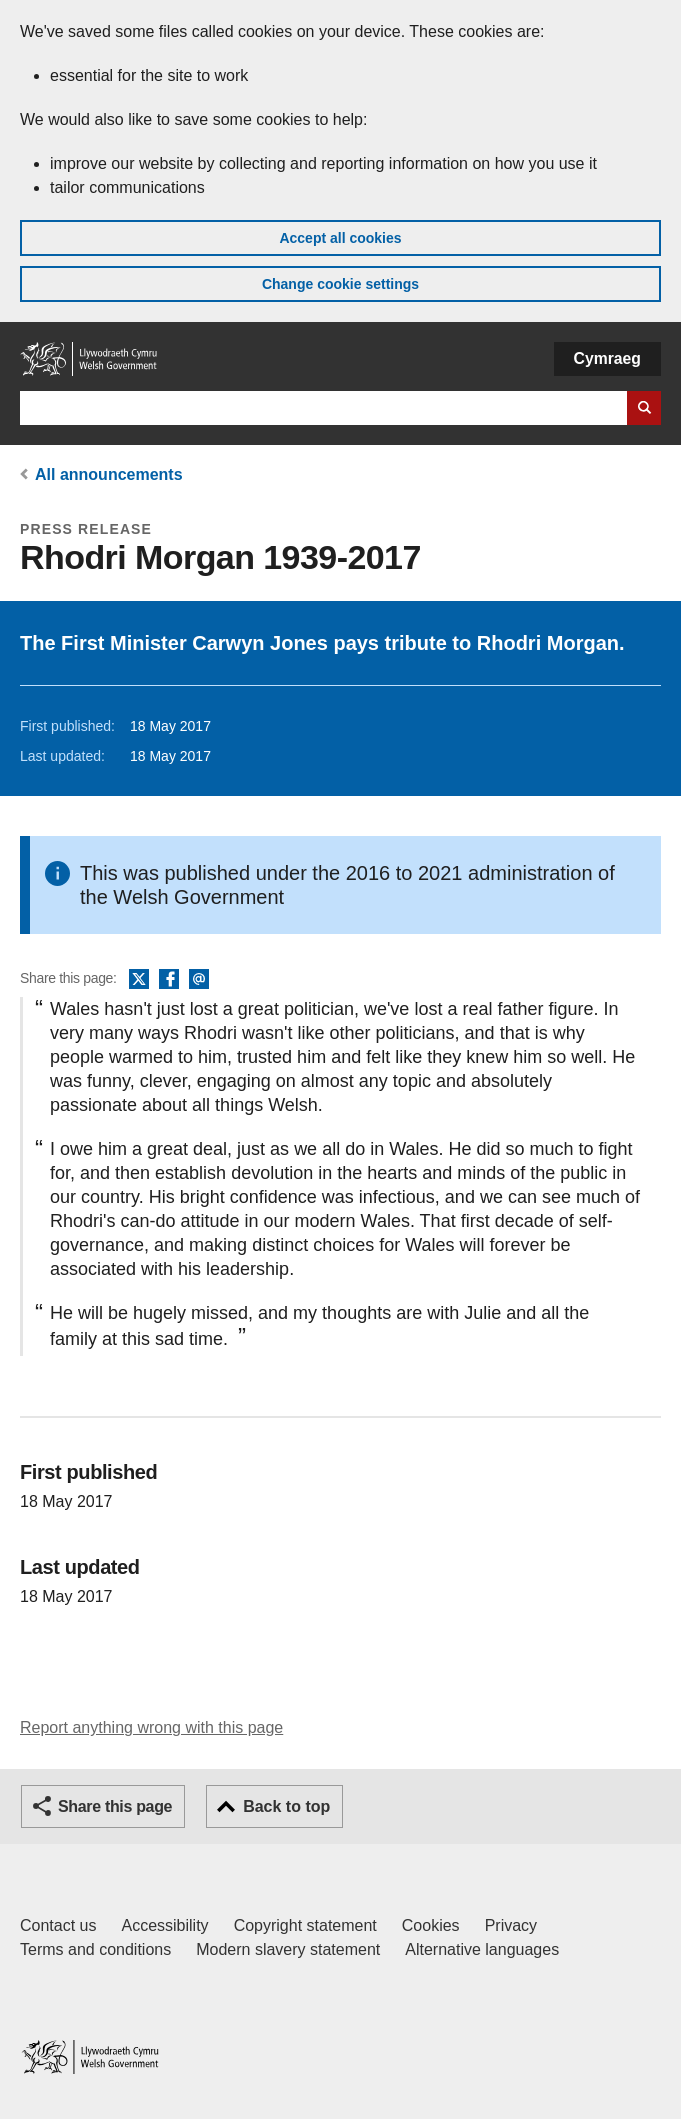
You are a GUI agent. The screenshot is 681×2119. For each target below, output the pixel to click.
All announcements (109, 474)
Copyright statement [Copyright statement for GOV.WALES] (305, 1925)
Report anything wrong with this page (151, 1727)
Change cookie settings (340, 284)
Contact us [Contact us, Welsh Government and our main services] (58, 1925)
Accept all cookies (340, 238)
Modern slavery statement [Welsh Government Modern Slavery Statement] (288, 1949)
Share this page (115, 1806)
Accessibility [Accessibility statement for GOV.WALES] (164, 1925)
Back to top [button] (286, 1806)
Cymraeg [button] (607, 358)
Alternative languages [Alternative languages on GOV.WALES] (482, 1949)
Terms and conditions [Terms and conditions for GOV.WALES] (95, 1949)
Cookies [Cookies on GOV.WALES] (431, 1925)
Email (199, 980)
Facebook (169, 980)
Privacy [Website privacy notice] (511, 1925)
